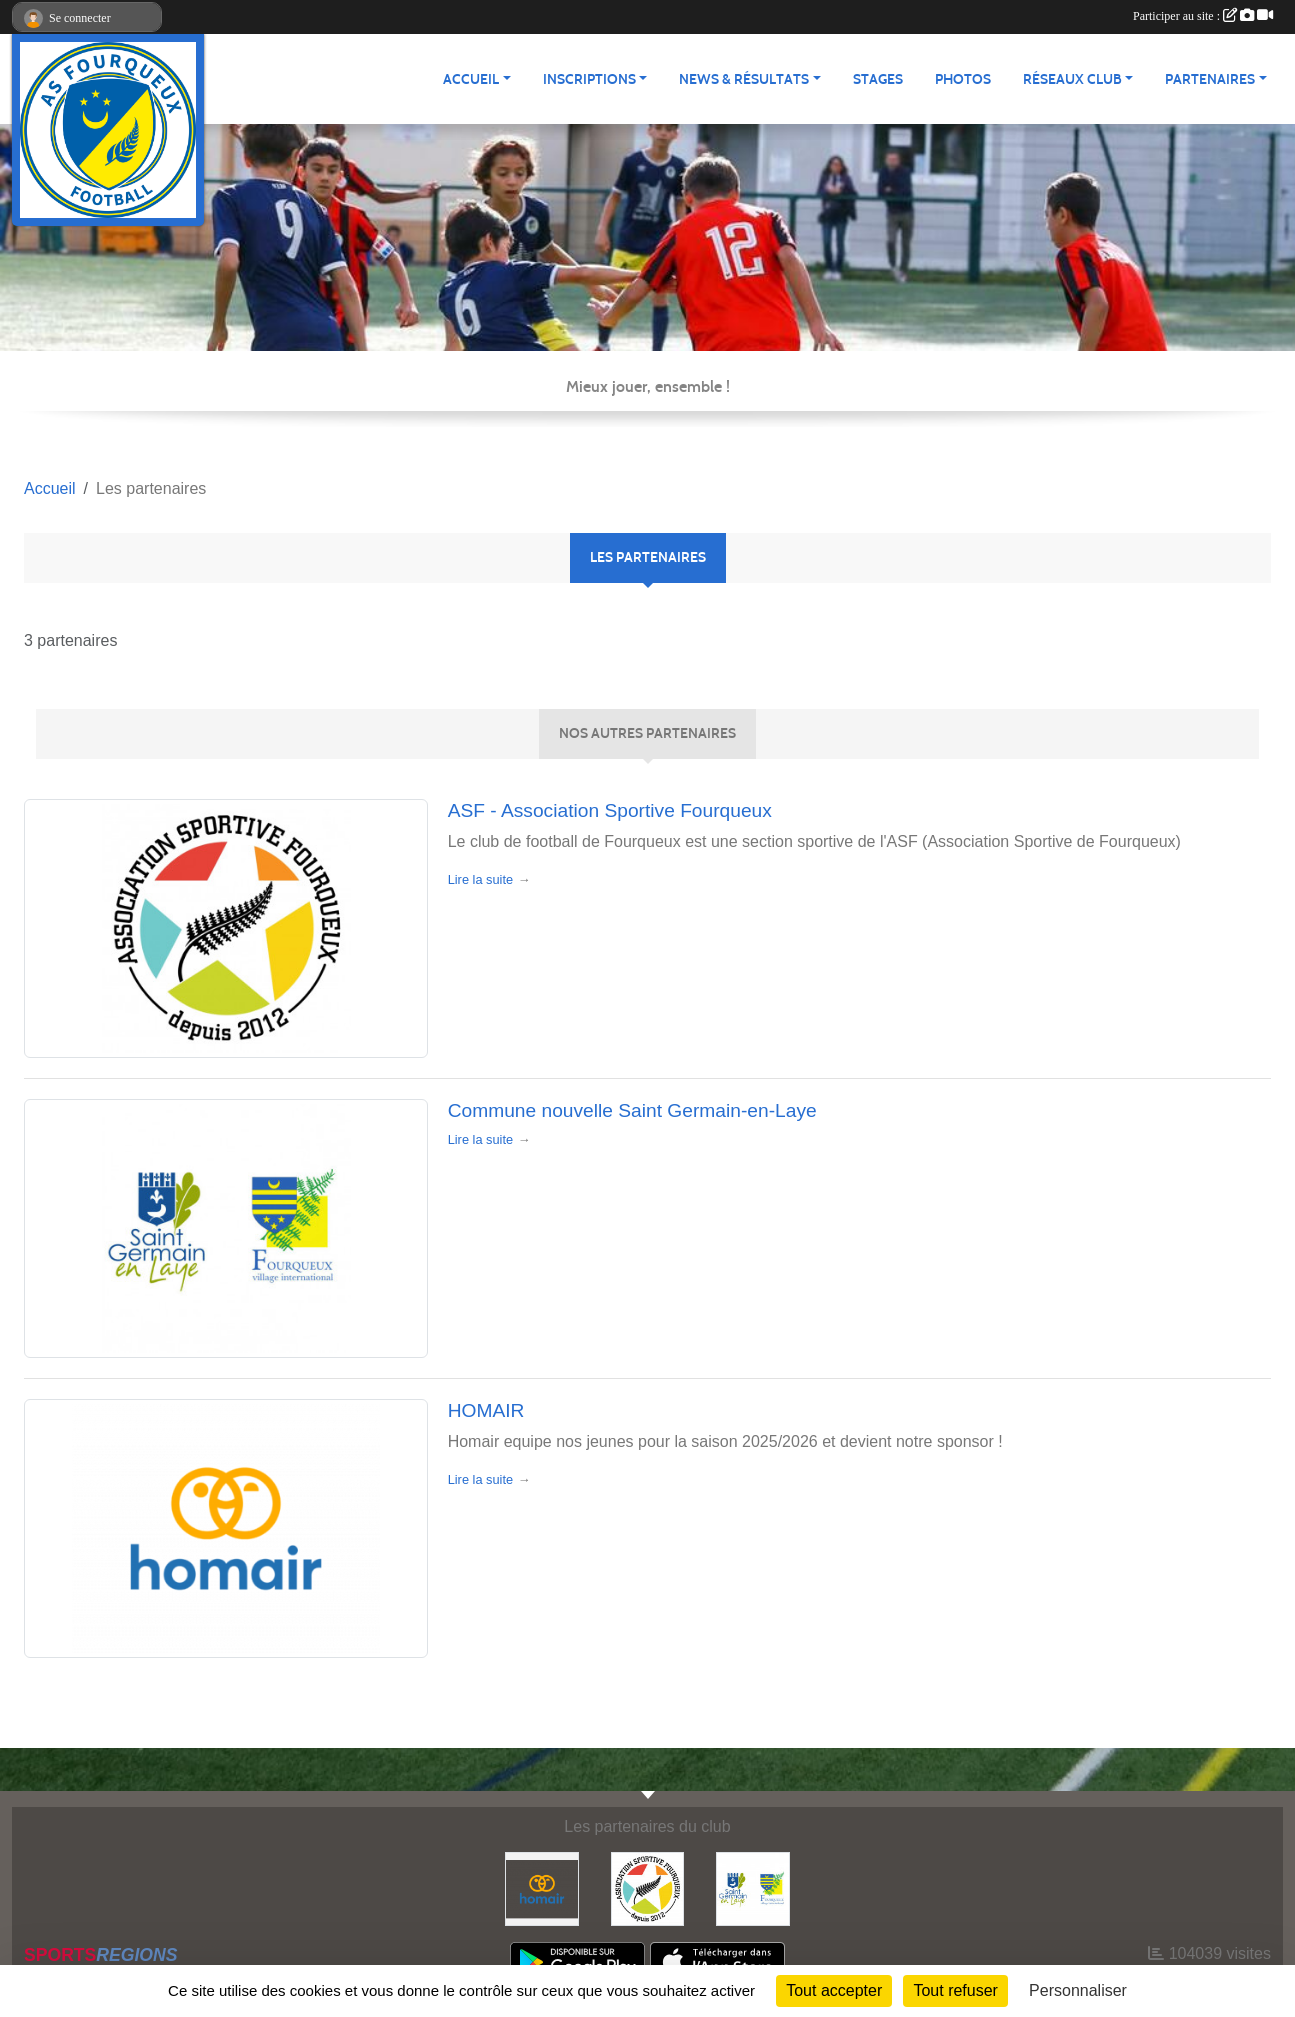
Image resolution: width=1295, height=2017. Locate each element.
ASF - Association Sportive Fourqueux (610, 810)
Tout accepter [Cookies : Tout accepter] (834, 1990)
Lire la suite (480, 879)
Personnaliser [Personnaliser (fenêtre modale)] (1078, 1990)
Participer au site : (1203, 16)
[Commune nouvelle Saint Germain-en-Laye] (753, 1887)
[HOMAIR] (542, 1887)
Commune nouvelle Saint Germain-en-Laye (632, 1110)
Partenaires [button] (1210, 79)
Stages (878, 79)
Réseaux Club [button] (1072, 79)
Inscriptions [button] (589, 79)
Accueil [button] (471, 79)
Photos (963, 79)
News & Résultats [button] (744, 79)
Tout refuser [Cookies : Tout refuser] (955, 1990)
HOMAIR (486, 1410)
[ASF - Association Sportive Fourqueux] (648, 1887)
